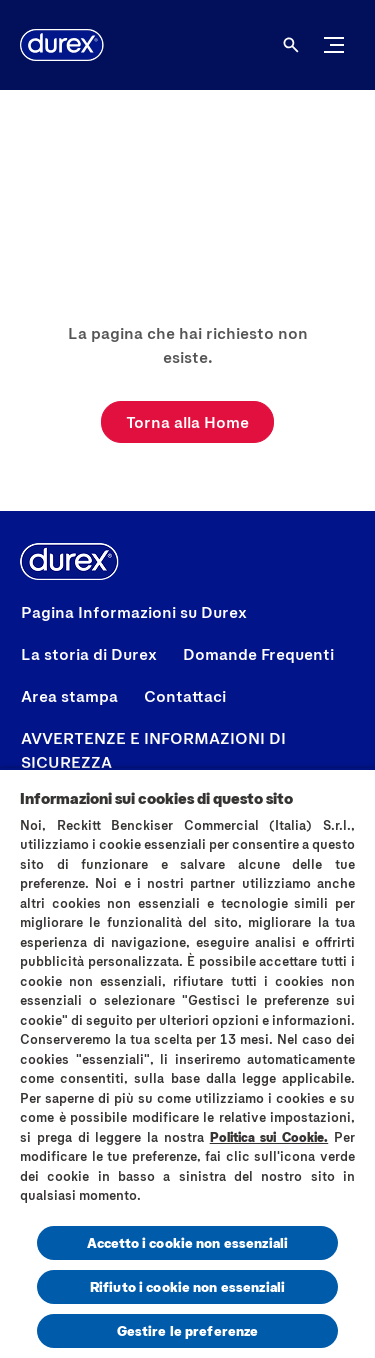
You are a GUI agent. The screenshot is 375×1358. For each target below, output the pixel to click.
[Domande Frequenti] (258, 654)
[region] (187, 1063)
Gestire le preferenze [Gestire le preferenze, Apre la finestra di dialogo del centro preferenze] (188, 1330)
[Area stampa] (69, 696)
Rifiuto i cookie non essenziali (187, 1286)
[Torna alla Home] (187, 422)
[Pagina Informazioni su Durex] (134, 612)
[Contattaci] (185, 696)
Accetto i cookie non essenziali (187, 1242)
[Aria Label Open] (291, 45)
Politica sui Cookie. (269, 1137)
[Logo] (62, 45)
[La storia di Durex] (89, 654)
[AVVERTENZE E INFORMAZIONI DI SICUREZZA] (187, 750)
